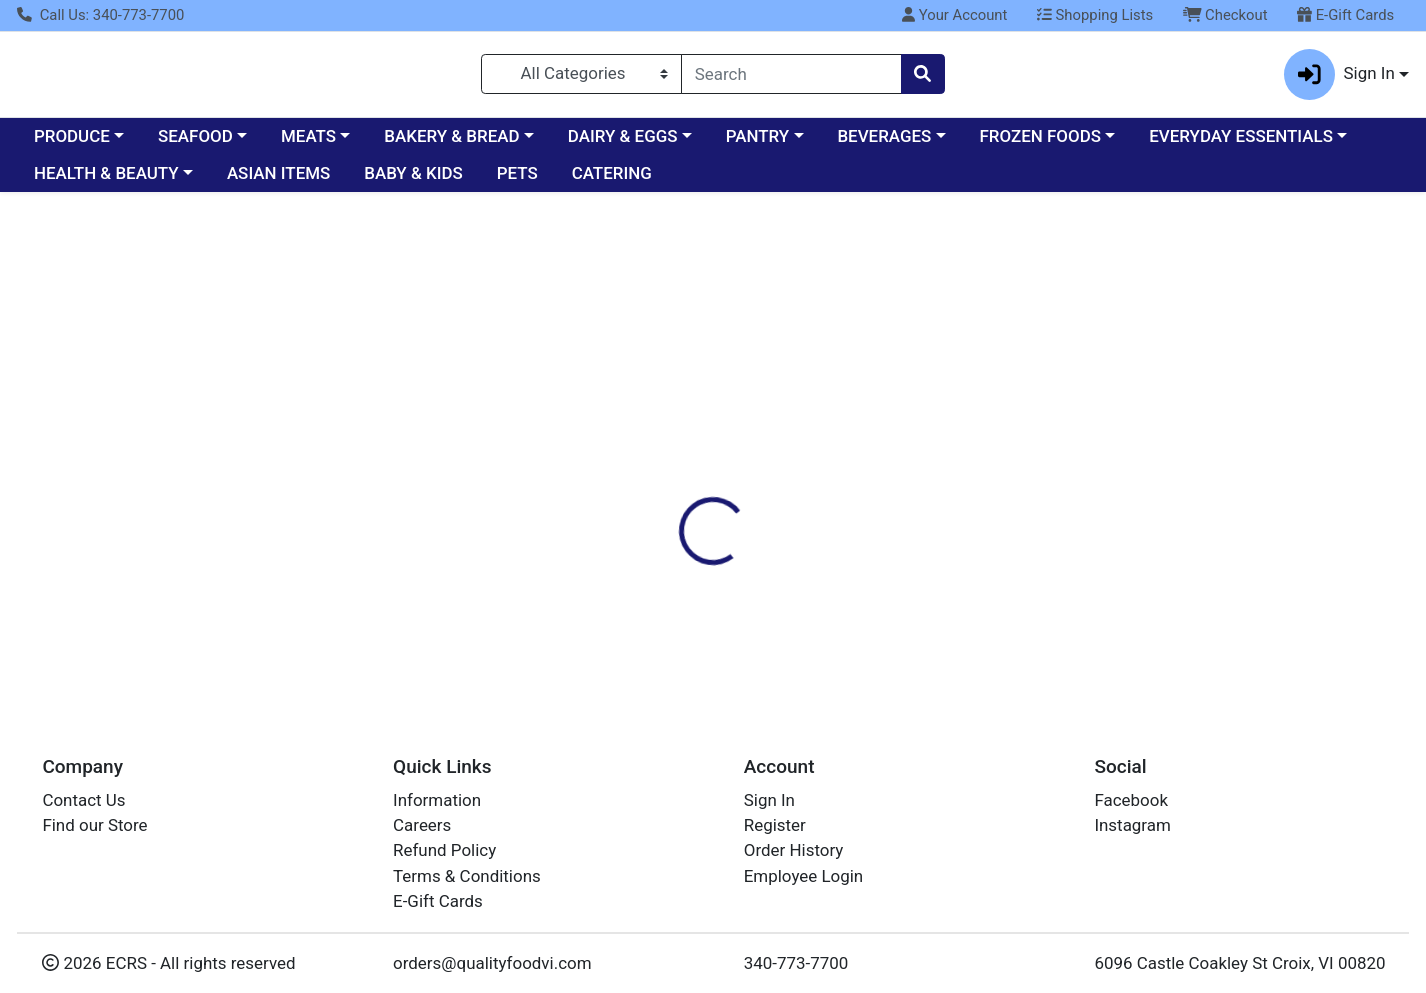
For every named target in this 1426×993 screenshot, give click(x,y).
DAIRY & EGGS (623, 144)
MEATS (308, 144)
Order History (794, 850)
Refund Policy (444, 850)
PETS (517, 182)
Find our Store (94, 825)
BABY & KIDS (413, 182)
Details (650, 373)
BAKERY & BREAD (451, 144)
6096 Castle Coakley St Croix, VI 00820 (1239, 963)
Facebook (1131, 800)
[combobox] (791, 78)
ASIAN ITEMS (278, 182)
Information (437, 800)
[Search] (791, 78)
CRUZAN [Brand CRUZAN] (837, 475)
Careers (422, 825)
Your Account (954, 15)
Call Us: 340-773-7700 (100, 15)
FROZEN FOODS (1040, 144)
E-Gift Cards (1345, 15)
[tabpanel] (1010, 472)
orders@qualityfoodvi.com (492, 963)
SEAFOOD (195, 144)
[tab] (650, 373)
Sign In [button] (1339, 78)
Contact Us (83, 800)
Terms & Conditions (467, 876)
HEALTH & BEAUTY (106, 182)
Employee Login (803, 876)
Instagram (1132, 825)
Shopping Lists (1095, 15)
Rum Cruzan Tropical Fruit (717, 645)
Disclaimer (744, 373)
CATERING (612, 182)
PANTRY (757, 144)
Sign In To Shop (1210, 298)
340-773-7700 (796, 963)
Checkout (1225, 15)
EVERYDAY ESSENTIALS (1241, 144)
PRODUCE (72, 144)
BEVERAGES (884, 144)
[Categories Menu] (581, 78)
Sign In (769, 800)
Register (775, 825)
